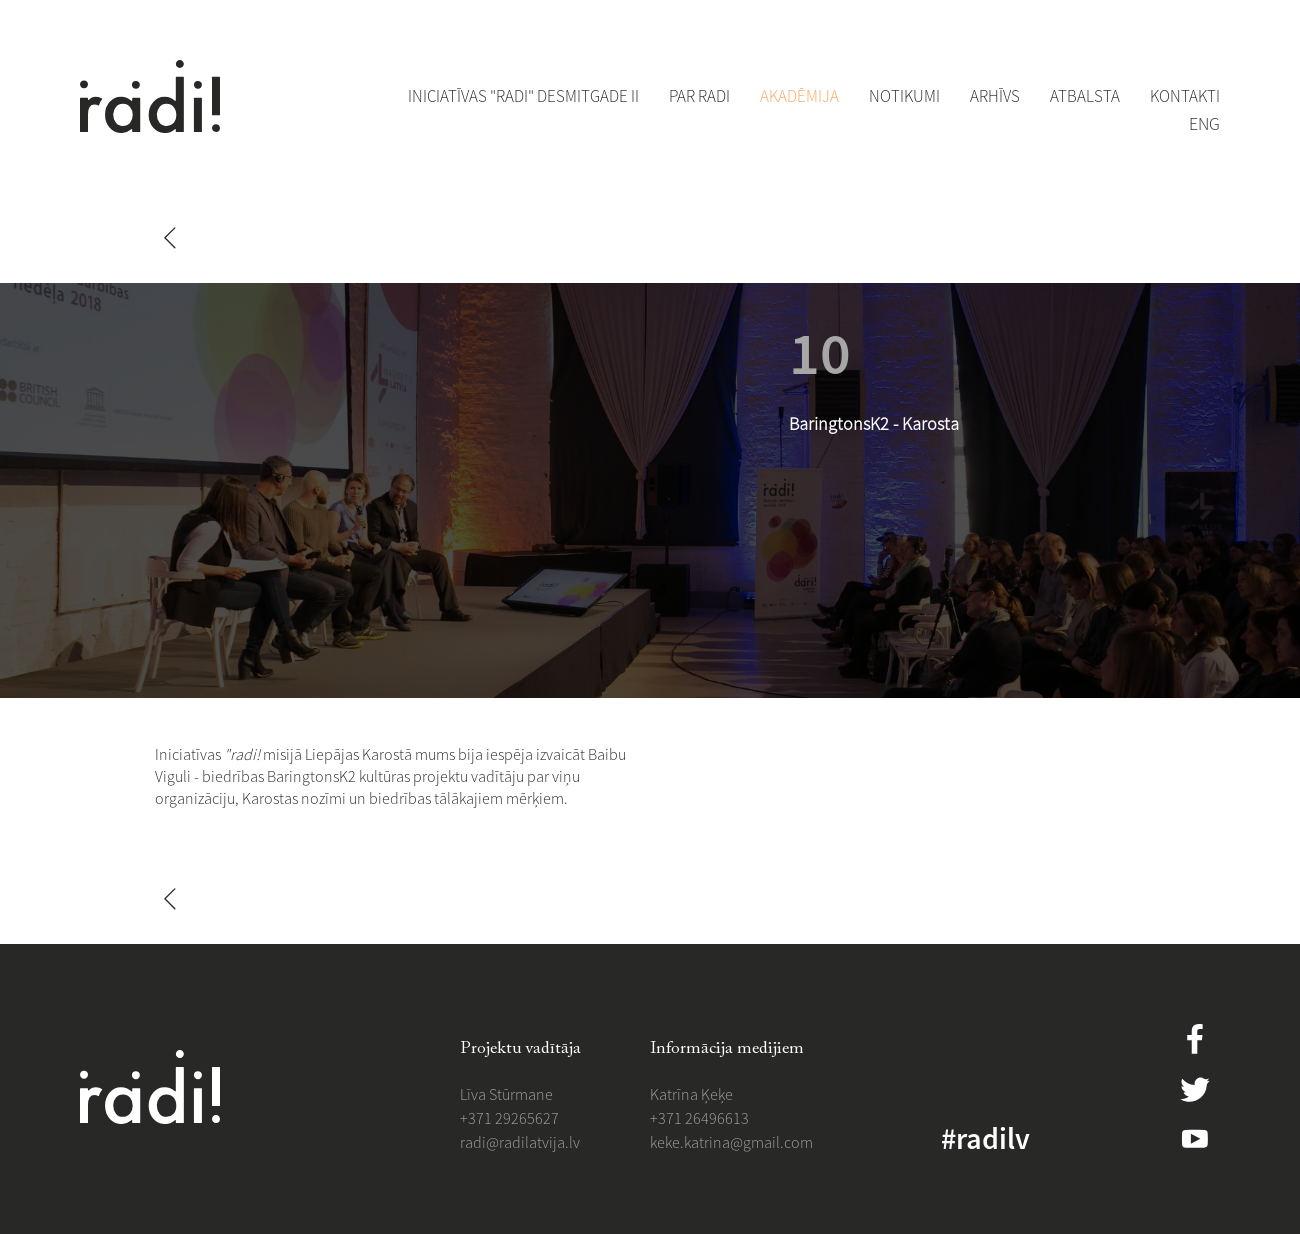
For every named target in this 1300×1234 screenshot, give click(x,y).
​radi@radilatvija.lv (520, 1142)
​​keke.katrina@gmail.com (731, 1142)
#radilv (985, 1138)
